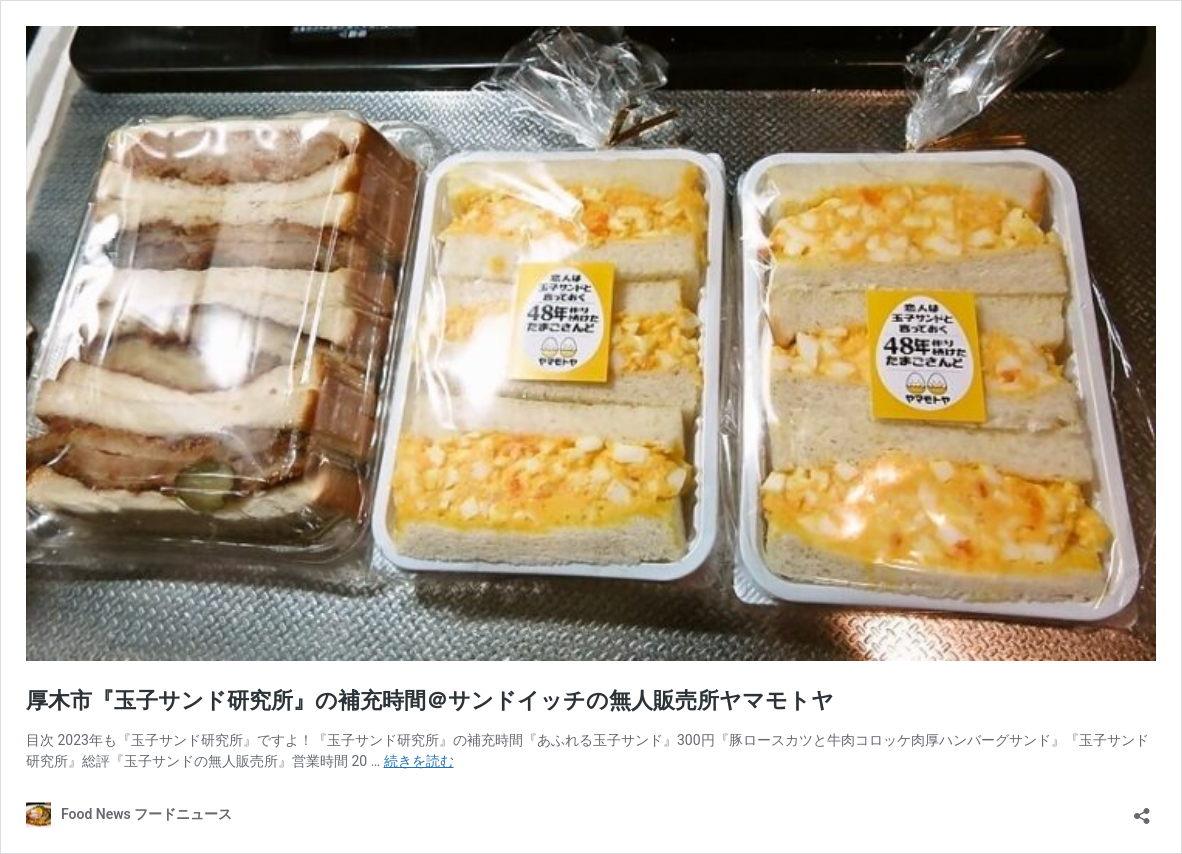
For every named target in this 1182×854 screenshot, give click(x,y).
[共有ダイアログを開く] (1142, 809)
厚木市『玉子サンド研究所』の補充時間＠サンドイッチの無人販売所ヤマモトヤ (430, 700)
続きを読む (419, 761)
